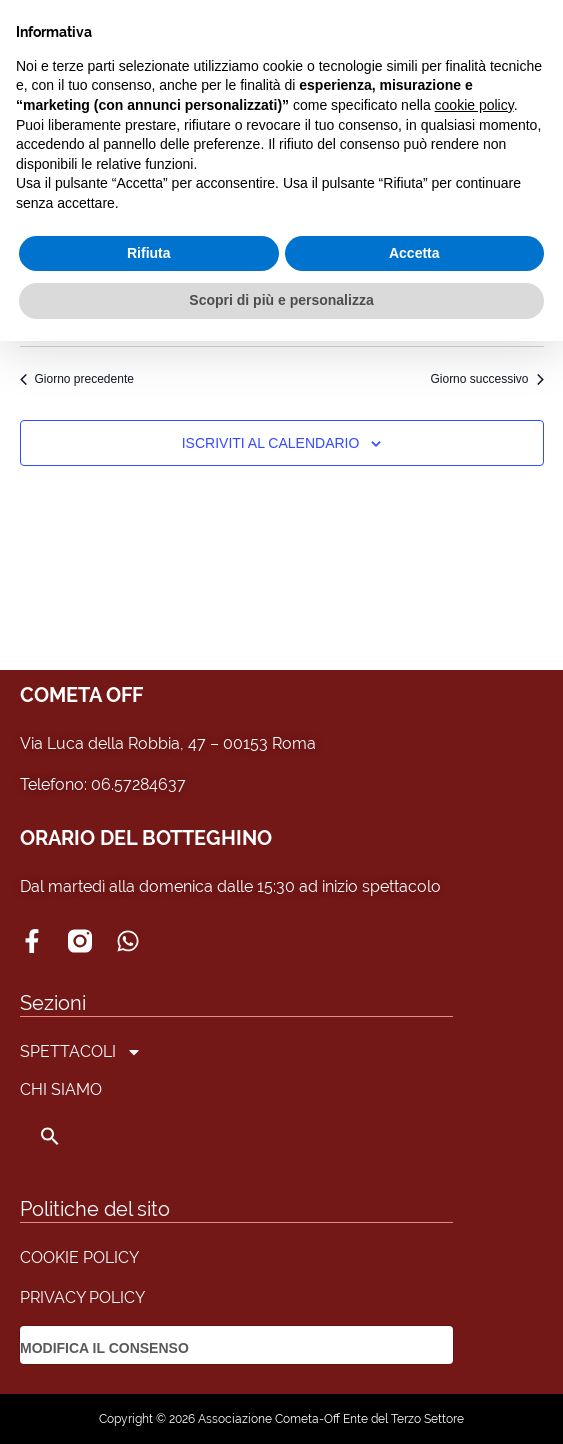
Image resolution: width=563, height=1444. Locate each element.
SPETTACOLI (81, 1052)
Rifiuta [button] (149, 253)
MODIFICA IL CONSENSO (104, 1348)
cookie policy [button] (474, 105)
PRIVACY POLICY (82, 1297)
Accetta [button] (414, 253)
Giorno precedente (77, 379)
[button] (81, 1136)
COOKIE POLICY (79, 1257)
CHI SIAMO (61, 1089)
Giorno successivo (486, 379)
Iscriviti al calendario (271, 443)
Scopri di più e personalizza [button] (281, 300)
